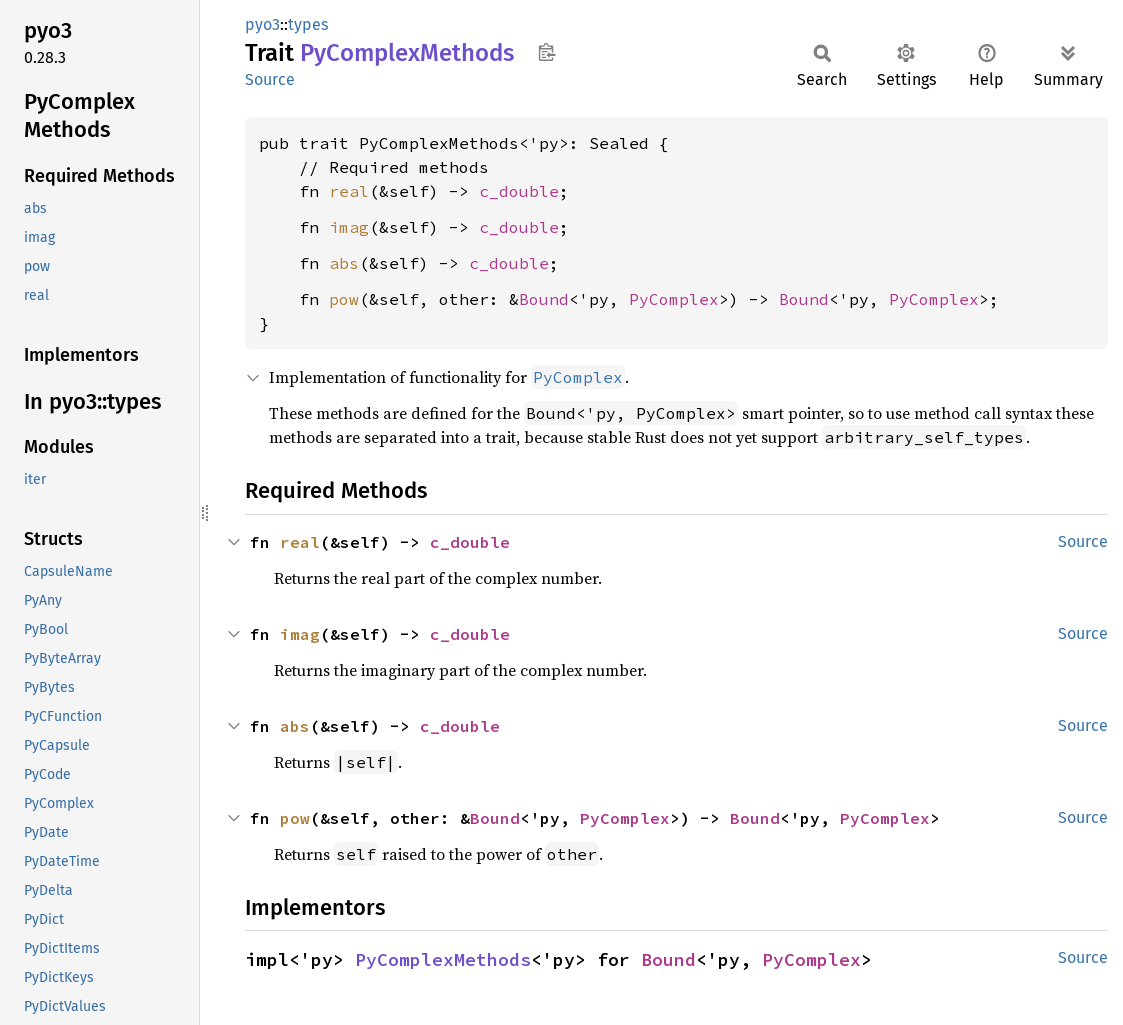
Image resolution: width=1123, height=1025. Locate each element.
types (308, 24)
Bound (544, 299)
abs (344, 263)
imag (349, 227)
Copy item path (546, 52)
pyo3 (262, 24)
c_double (519, 191)
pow (344, 299)
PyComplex (674, 299)
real (349, 191)
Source (270, 79)
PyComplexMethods (443, 959)
